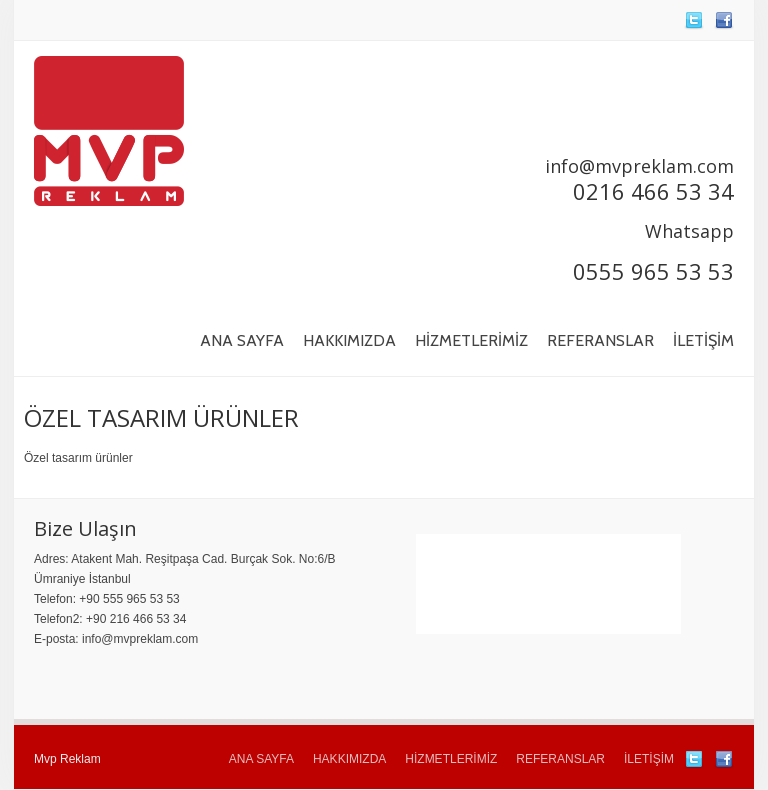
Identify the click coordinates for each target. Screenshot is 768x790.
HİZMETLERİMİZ (471, 340)
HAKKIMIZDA (349, 340)
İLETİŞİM (703, 340)
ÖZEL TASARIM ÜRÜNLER (161, 417)
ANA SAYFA (242, 340)
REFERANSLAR (600, 340)
